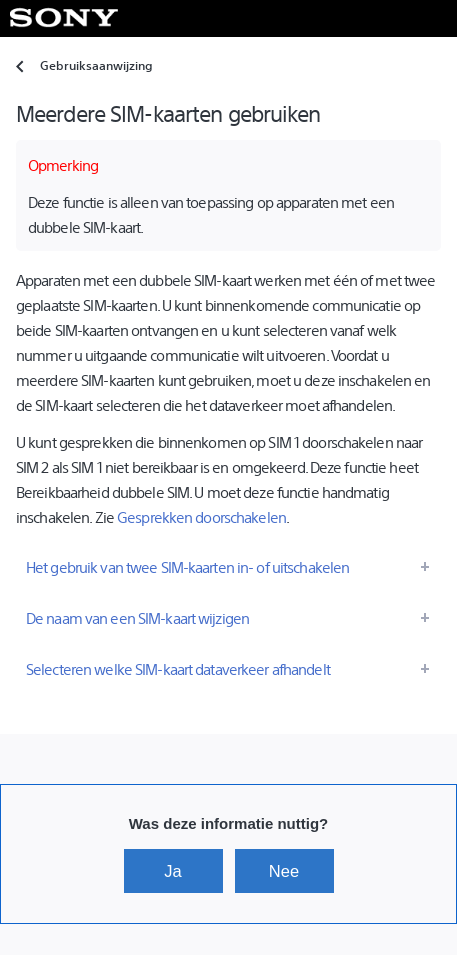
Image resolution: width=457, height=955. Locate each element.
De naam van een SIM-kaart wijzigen (137, 617)
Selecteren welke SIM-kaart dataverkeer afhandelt (178, 668)
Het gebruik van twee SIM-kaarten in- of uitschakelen (187, 566)
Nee (284, 871)
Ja (172, 871)
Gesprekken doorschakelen (201, 516)
